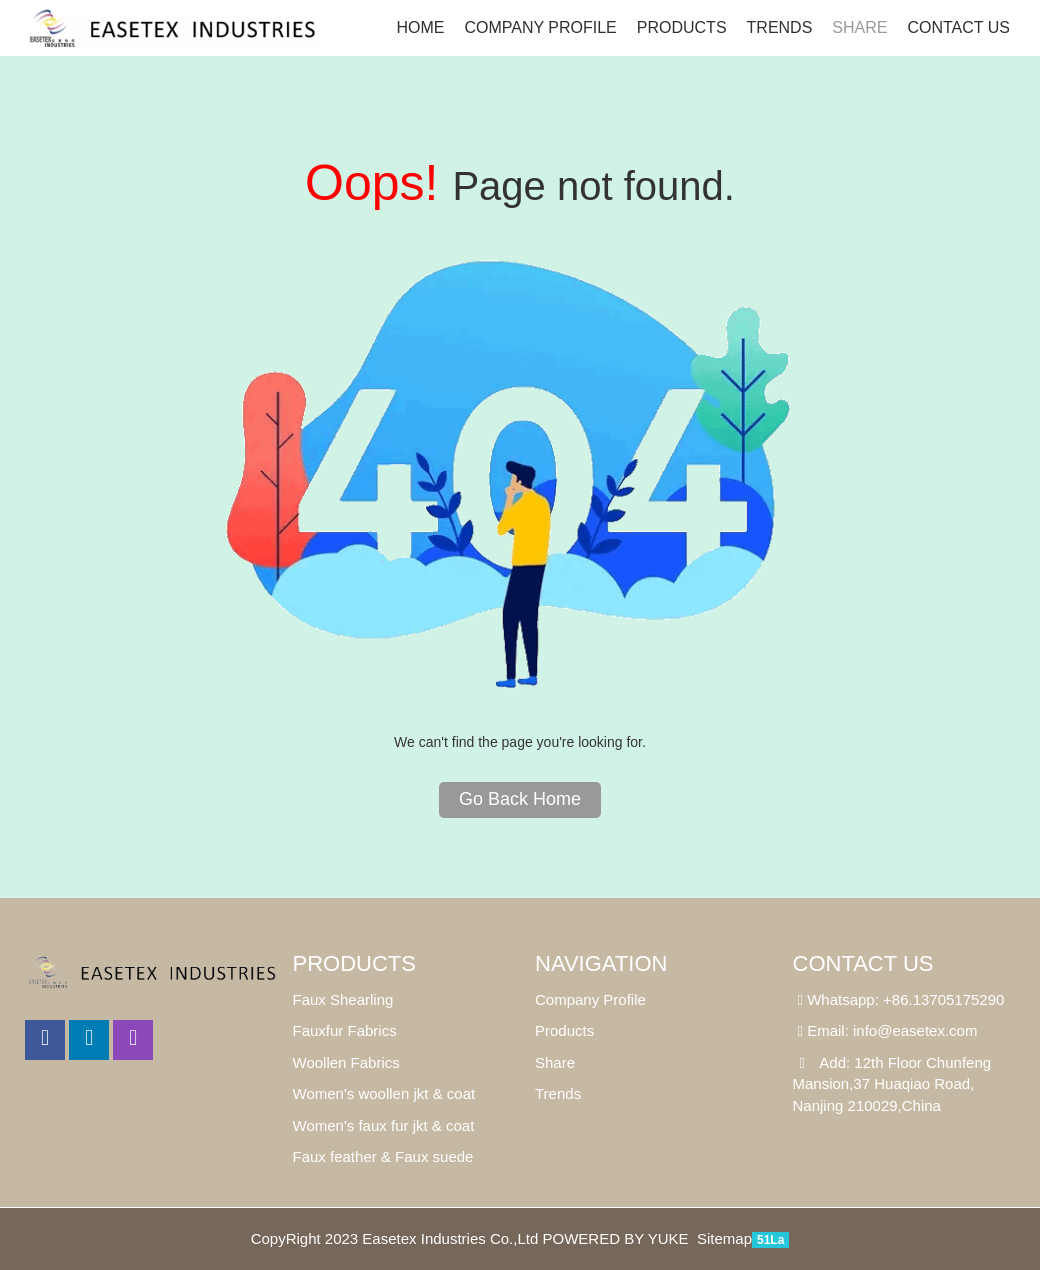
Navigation (601, 963)
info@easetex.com (915, 1030)
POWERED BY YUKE (617, 1238)
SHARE (859, 27)
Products (682, 27)
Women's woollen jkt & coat (384, 1093)
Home (420, 27)
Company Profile (540, 27)
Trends (780, 27)
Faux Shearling (343, 999)
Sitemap (724, 1238)
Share (555, 1062)
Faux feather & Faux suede (383, 1156)
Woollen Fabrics (346, 1062)
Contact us (958, 27)
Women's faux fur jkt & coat (384, 1125)
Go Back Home (520, 799)
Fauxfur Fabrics (345, 1030)
